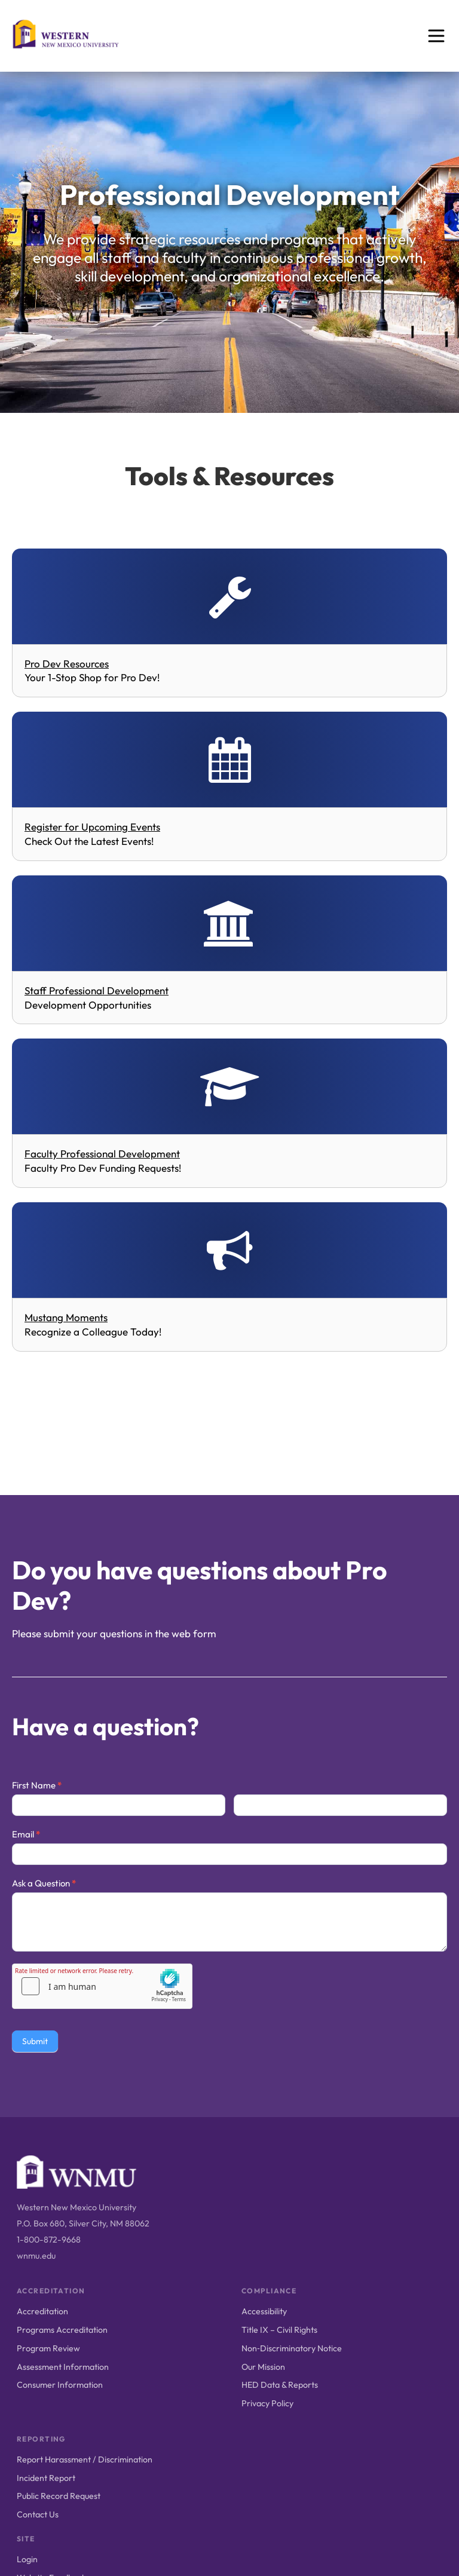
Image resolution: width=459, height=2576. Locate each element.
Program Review (48, 2348)
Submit (35, 2041)
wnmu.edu (36, 2255)
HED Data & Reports (279, 2384)
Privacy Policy (267, 2403)
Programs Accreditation (62, 2329)
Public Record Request (58, 2496)
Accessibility (264, 2311)
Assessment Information (63, 2366)
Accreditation (42, 2311)
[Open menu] (436, 36)
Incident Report (46, 2478)
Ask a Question (44, 1883)
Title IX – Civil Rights (279, 2329)
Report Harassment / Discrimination (84, 2459)
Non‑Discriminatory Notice (291, 2348)
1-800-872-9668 (49, 2239)
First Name (37, 1785)
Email (26, 1834)
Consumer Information (60, 2384)
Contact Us (38, 2514)
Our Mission (263, 2366)
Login (27, 2559)
